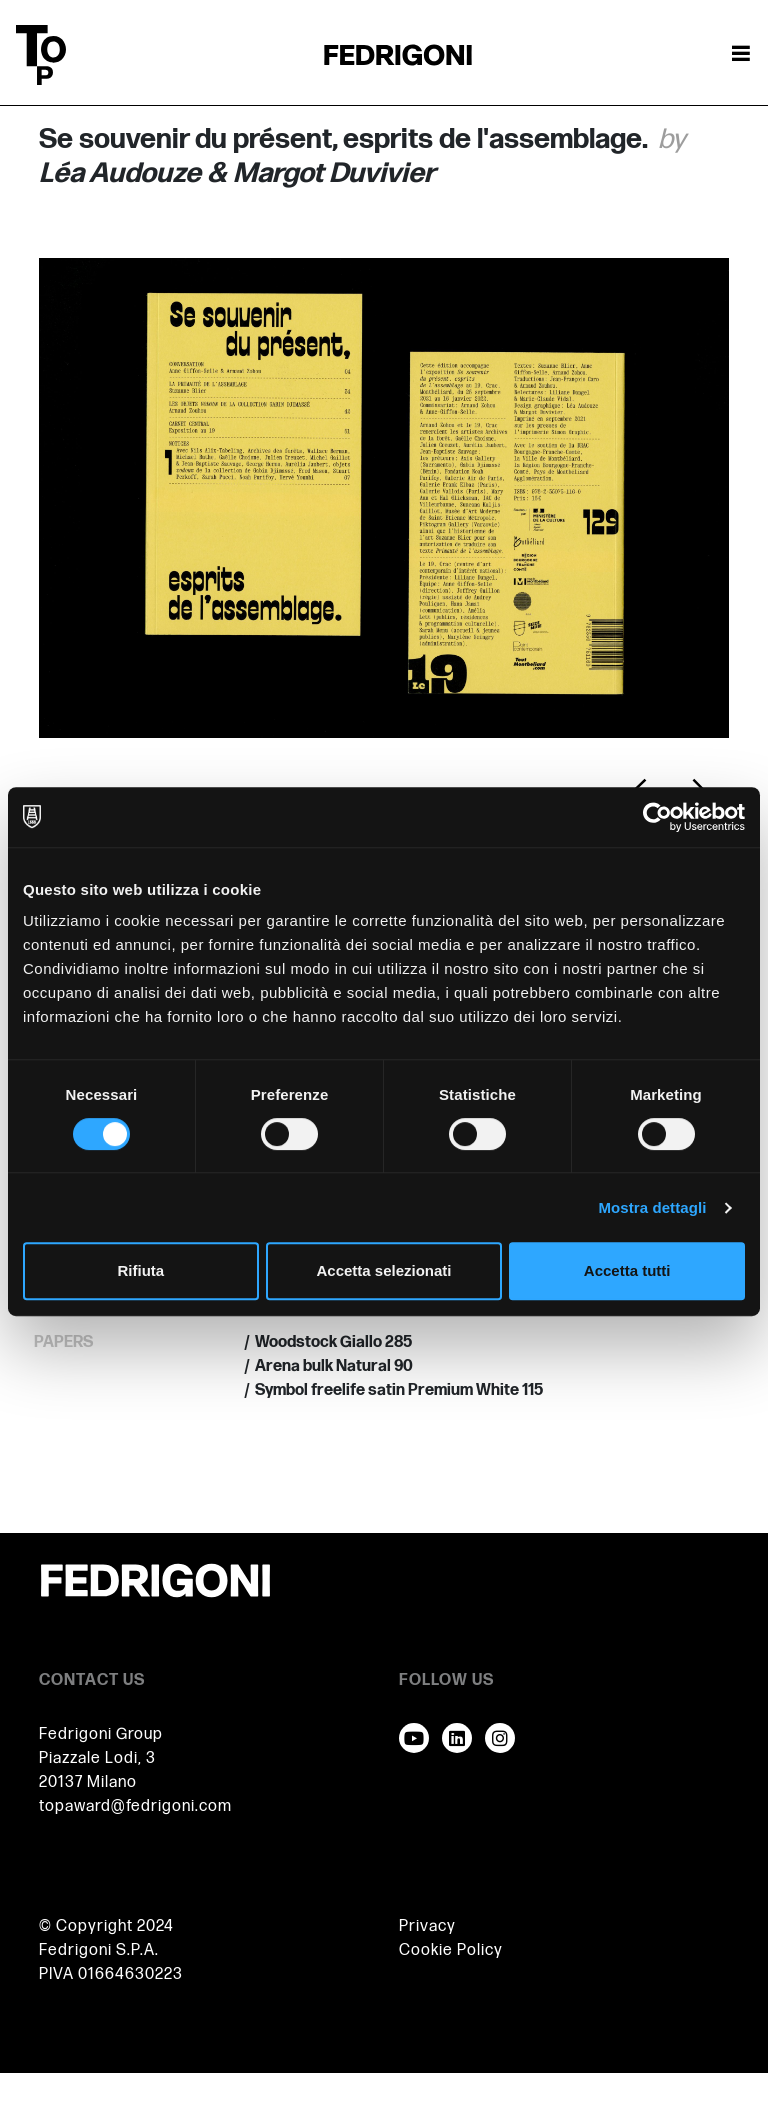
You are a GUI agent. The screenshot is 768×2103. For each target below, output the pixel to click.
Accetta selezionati (383, 1270)
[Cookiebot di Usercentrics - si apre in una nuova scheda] (657, 817)
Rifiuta (140, 1270)
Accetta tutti (627, 1270)
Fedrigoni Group (101, 1734)
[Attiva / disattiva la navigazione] (741, 55)
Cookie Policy (451, 1950)
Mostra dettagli (652, 1207)
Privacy (427, 1926)
